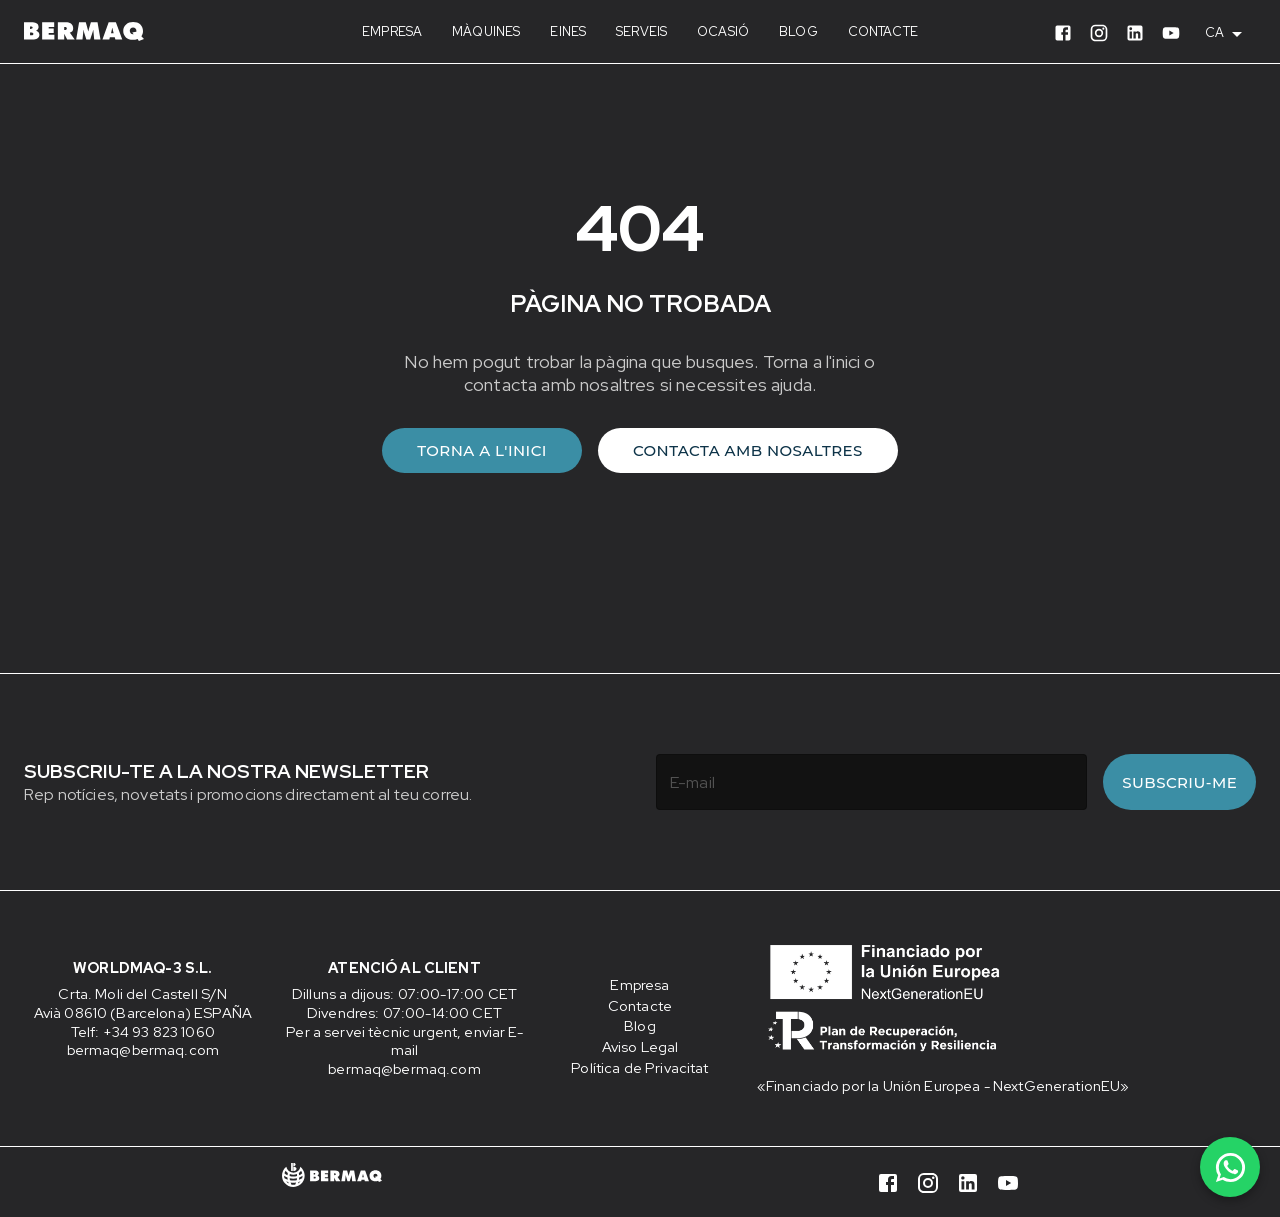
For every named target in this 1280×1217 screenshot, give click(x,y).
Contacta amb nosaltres (748, 450)
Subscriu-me (1179, 782)
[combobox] (1230, 33)
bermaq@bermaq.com (143, 1049)
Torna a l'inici (482, 450)
